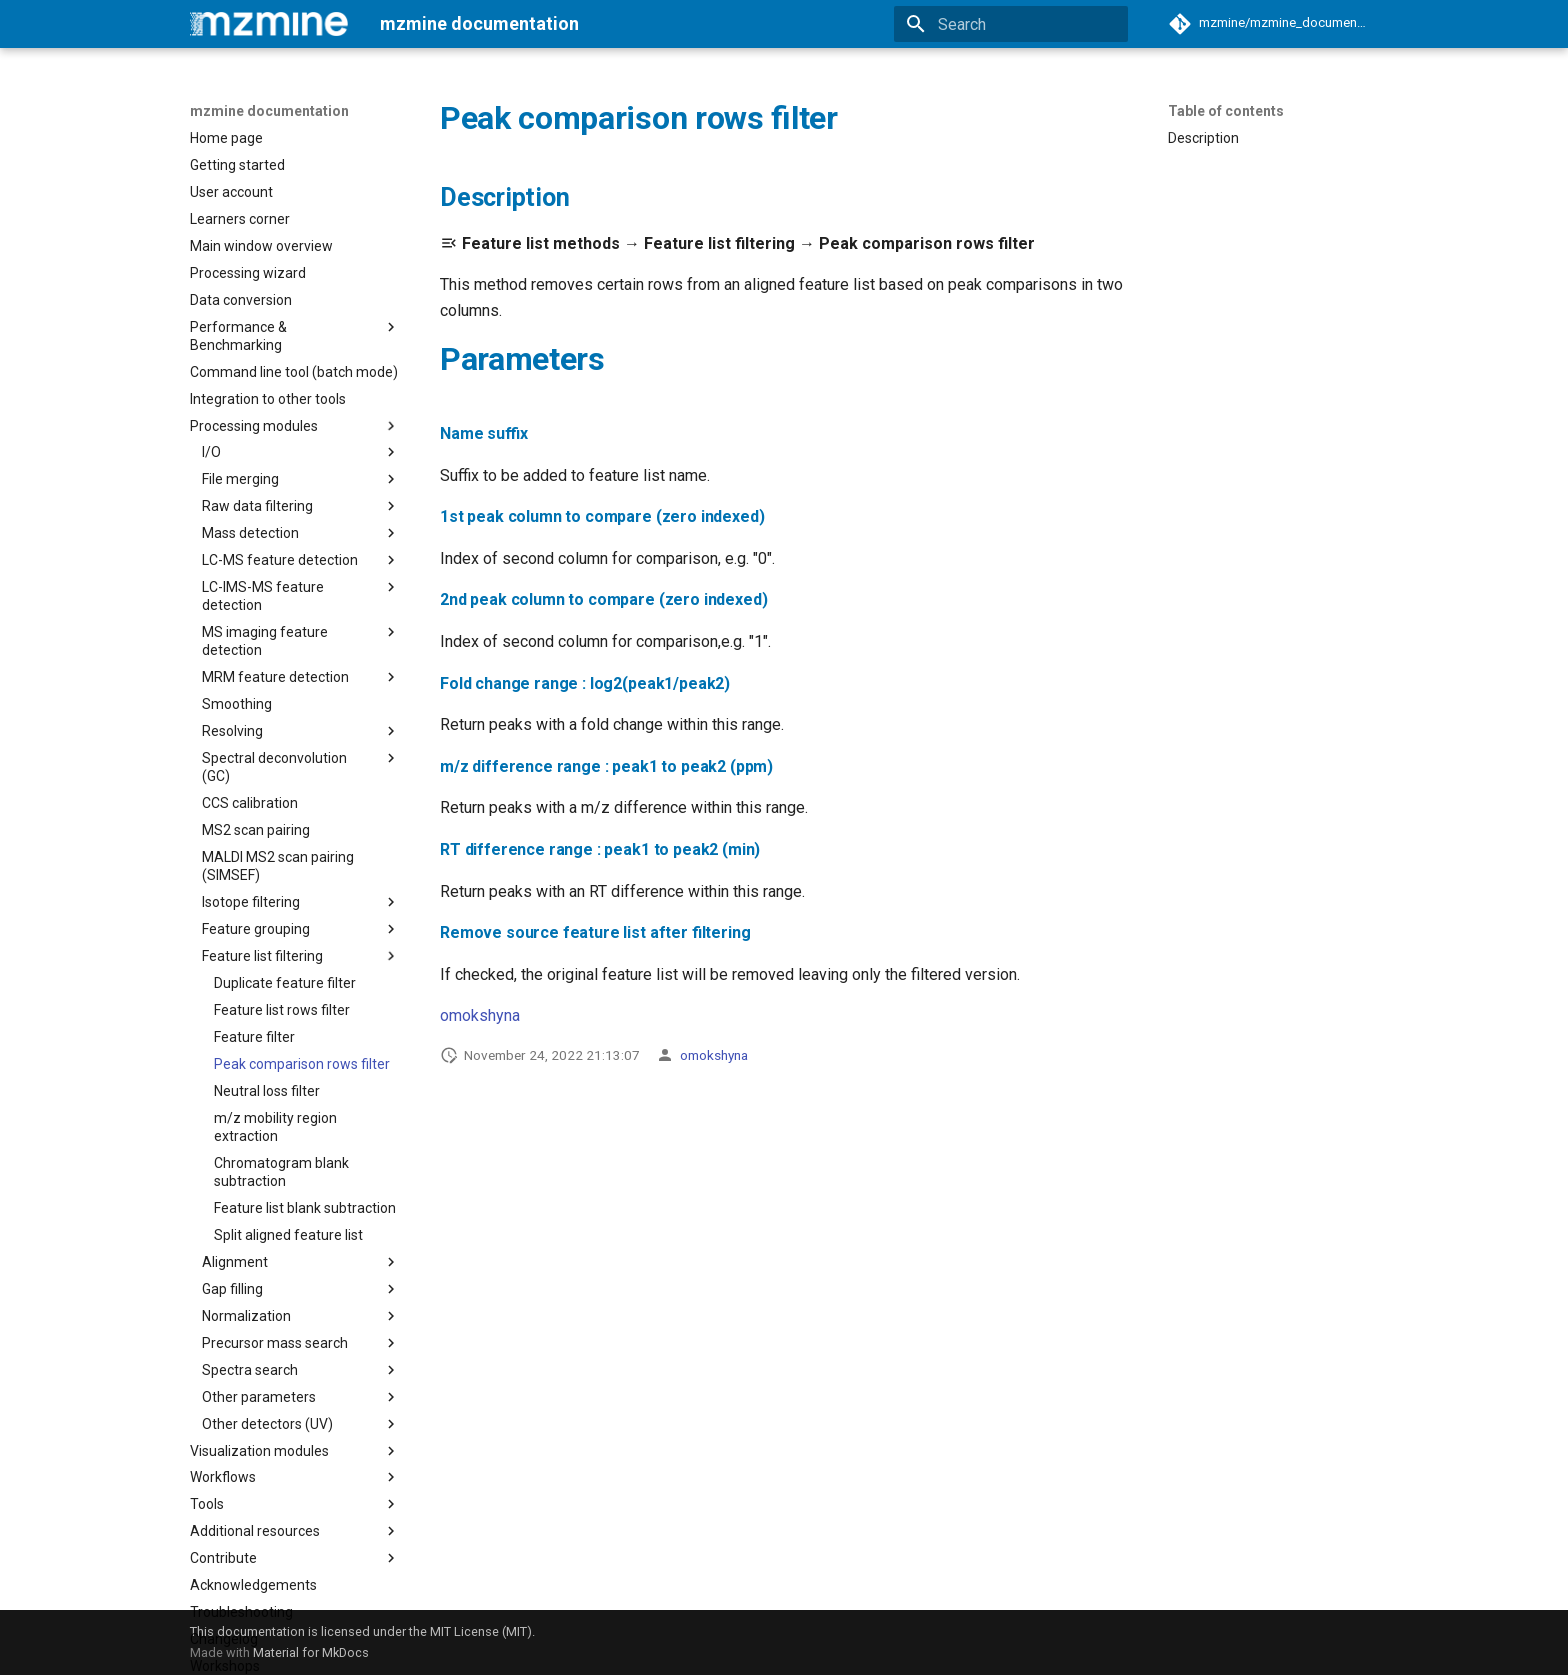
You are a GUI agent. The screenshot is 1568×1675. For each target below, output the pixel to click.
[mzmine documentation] (269, 24)
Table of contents (1226, 111)
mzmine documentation (269, 111)
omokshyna (480, 1015)
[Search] (1011, 24)
